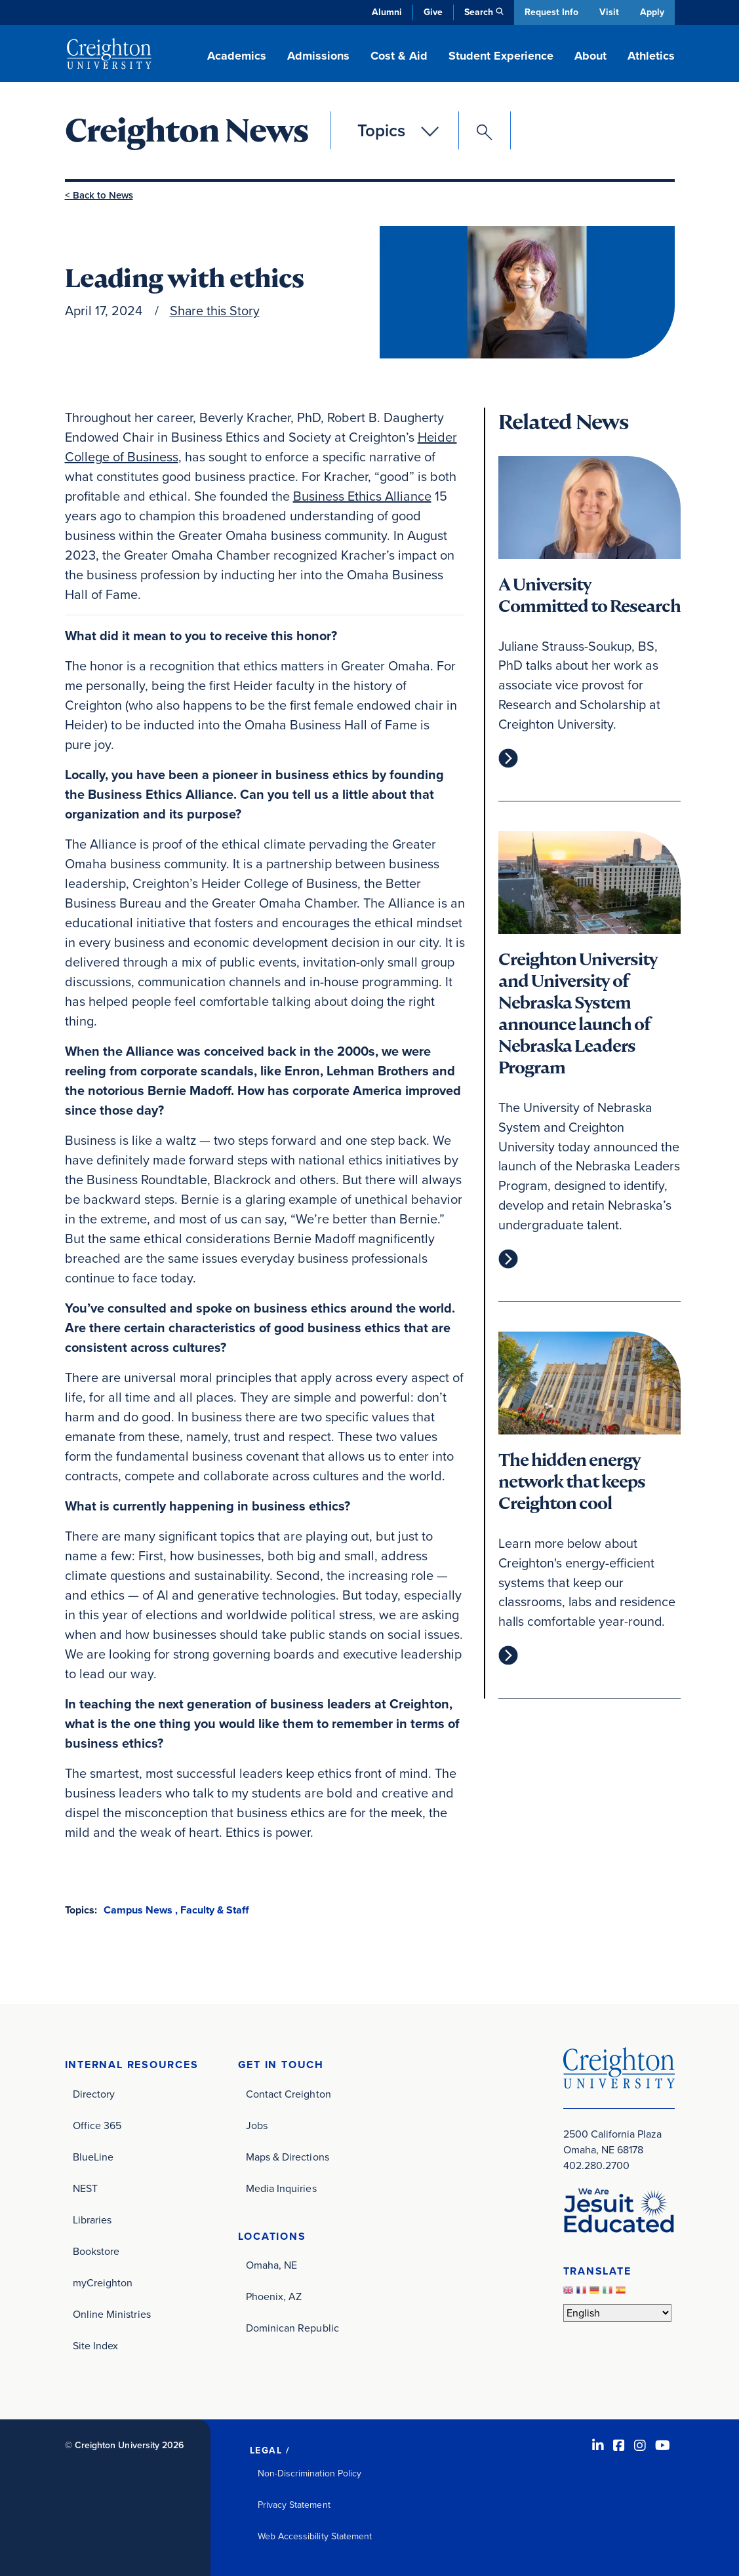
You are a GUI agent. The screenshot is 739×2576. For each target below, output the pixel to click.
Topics (381, 130)
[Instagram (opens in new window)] (639, 2445)
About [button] (590, 55)
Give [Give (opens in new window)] (431, 12)
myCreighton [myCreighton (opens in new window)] (103, 2282)
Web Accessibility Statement (315, 2536)
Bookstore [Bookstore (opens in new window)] (96, 2250)
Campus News (138, 1909)
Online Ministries (112, 2313)
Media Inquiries (281, 2187)
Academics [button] (236, 55)
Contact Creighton (288, 2093)
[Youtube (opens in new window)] (662, 2445)
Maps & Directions (287, 2156)
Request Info (550, 12)
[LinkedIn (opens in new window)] (598, 2445)
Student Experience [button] (501, 55)
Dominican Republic (292, 2328)
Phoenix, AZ (274, 2296)
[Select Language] (617, 2312)
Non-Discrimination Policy (310, 2473)
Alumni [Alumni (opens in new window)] (385, 12)
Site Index (96, 2345)
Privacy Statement (294, 2504)
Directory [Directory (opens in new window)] (94, 2093)
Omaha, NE (272, 2265)
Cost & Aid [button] (399, 55)
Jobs (257, 2124)
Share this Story (215, 310)
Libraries (92, 2219)
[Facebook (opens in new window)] (619, 2445)
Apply (652, 12)
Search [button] (477, 12)
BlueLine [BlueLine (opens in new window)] (93, 2156)
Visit (608, 12)
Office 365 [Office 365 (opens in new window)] (97, 2124)
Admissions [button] (318, 55)
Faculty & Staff (214, 1909)
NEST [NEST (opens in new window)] (85, 2187)
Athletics (651, 55)
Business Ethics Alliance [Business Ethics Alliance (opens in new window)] (362, 495)
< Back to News (99, 195)
